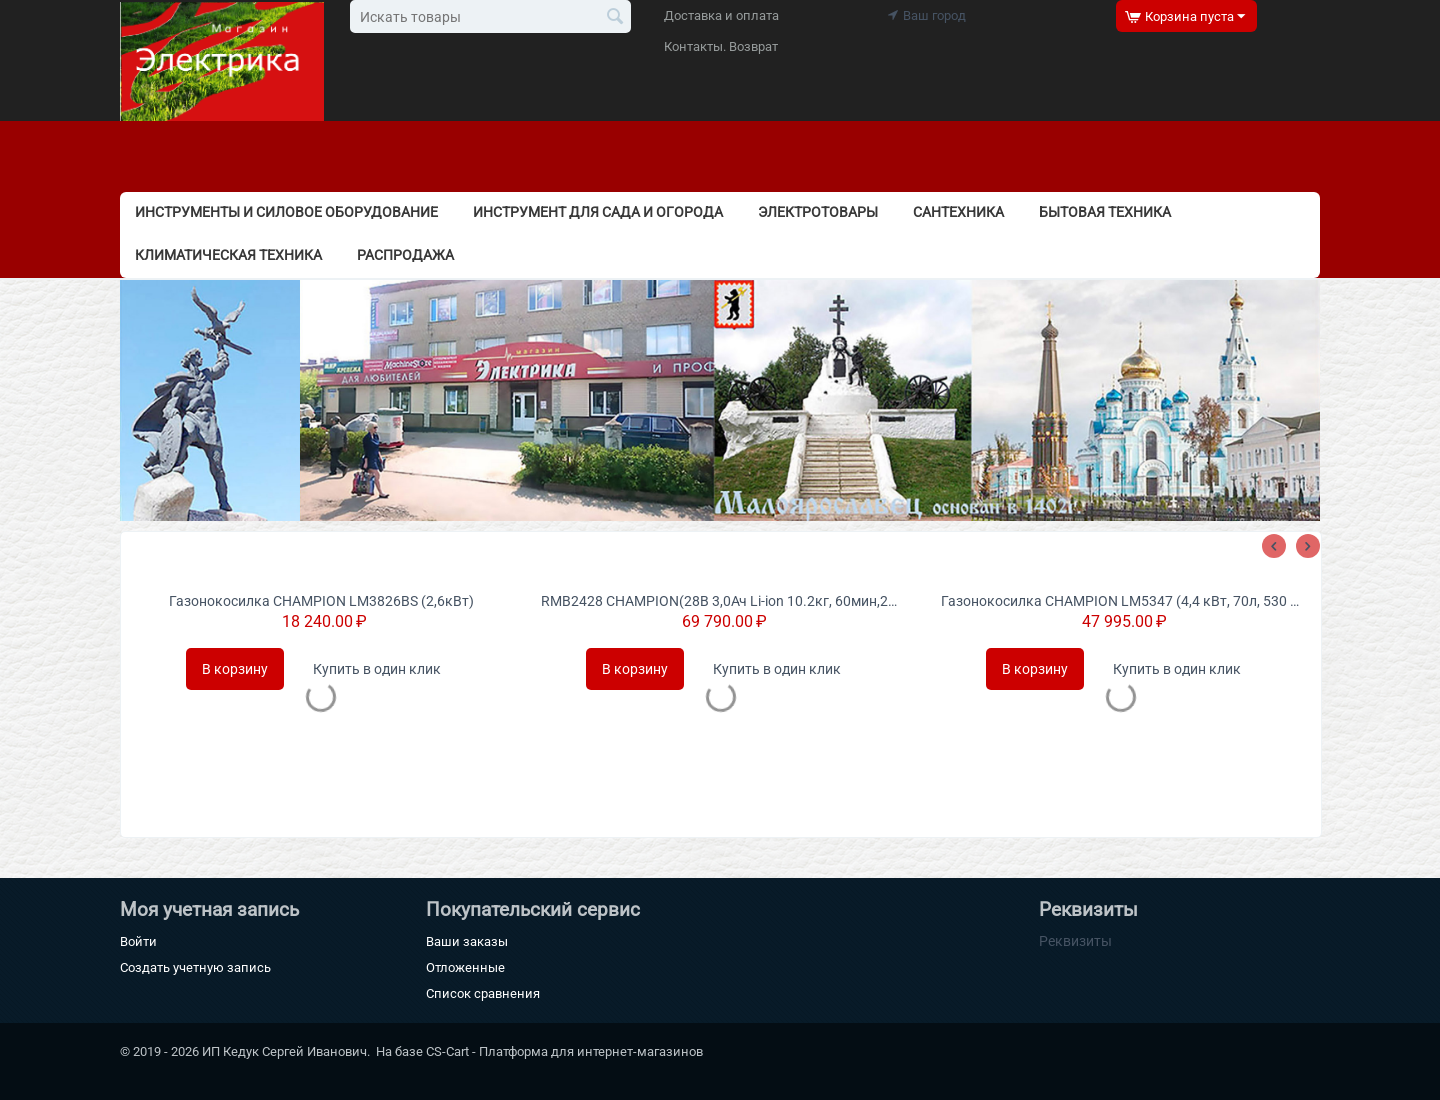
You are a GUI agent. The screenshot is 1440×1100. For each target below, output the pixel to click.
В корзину (235, 669)
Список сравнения (483, 993)
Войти (138, 941)
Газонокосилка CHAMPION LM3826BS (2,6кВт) (321, 601)
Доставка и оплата (721, 15)
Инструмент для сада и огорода (598, 212)
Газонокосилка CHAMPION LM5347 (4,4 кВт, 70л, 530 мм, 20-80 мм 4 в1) (1121, 601)
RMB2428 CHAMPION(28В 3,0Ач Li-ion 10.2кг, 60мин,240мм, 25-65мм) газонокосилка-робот (721, 601)
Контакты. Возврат (721, 46)
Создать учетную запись (195, 967)
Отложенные (465, 967)
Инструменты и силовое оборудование (286, 212)
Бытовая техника (1105, 212)
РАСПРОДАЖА (405, 255)
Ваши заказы (467, 941)
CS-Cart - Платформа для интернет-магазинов (564, 1051)
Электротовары (818, 212)
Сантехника (958, 212)
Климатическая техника (228, 255)
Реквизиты (1075, 941)
